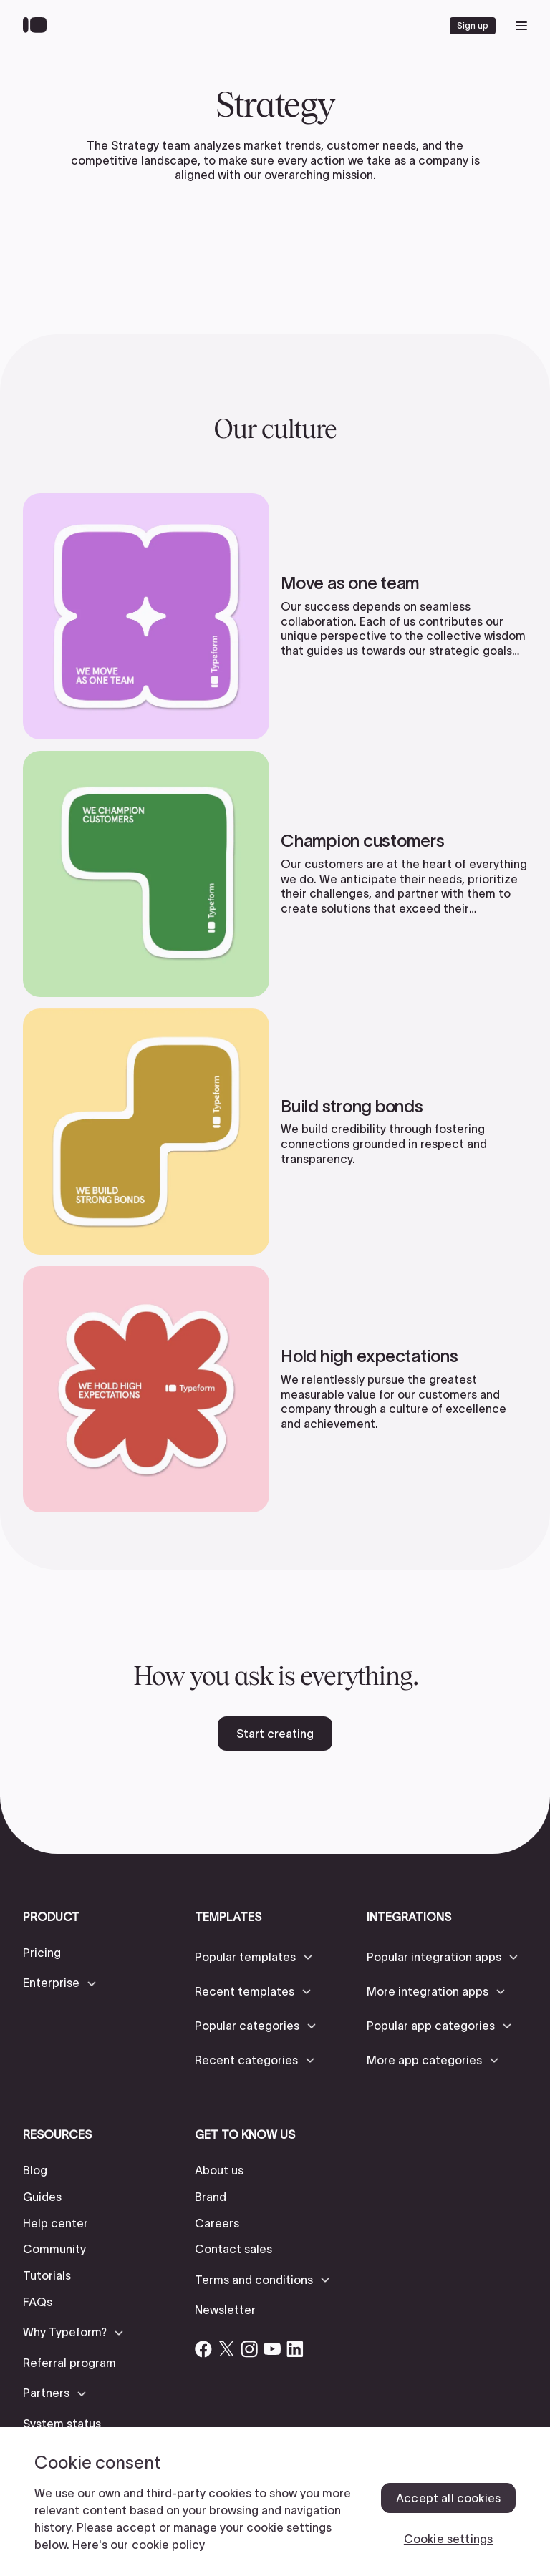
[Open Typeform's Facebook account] (203, 2349)
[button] (60, 1983)
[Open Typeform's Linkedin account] (295, 2349)
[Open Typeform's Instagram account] (249, 2349)
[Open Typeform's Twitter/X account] (226, 2349)
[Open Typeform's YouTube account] (272, 2349)
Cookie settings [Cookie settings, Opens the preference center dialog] (448, 2538)
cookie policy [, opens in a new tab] (168, 2544)
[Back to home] (38, 25)
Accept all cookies (448, 2498)
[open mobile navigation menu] (521, 26)
